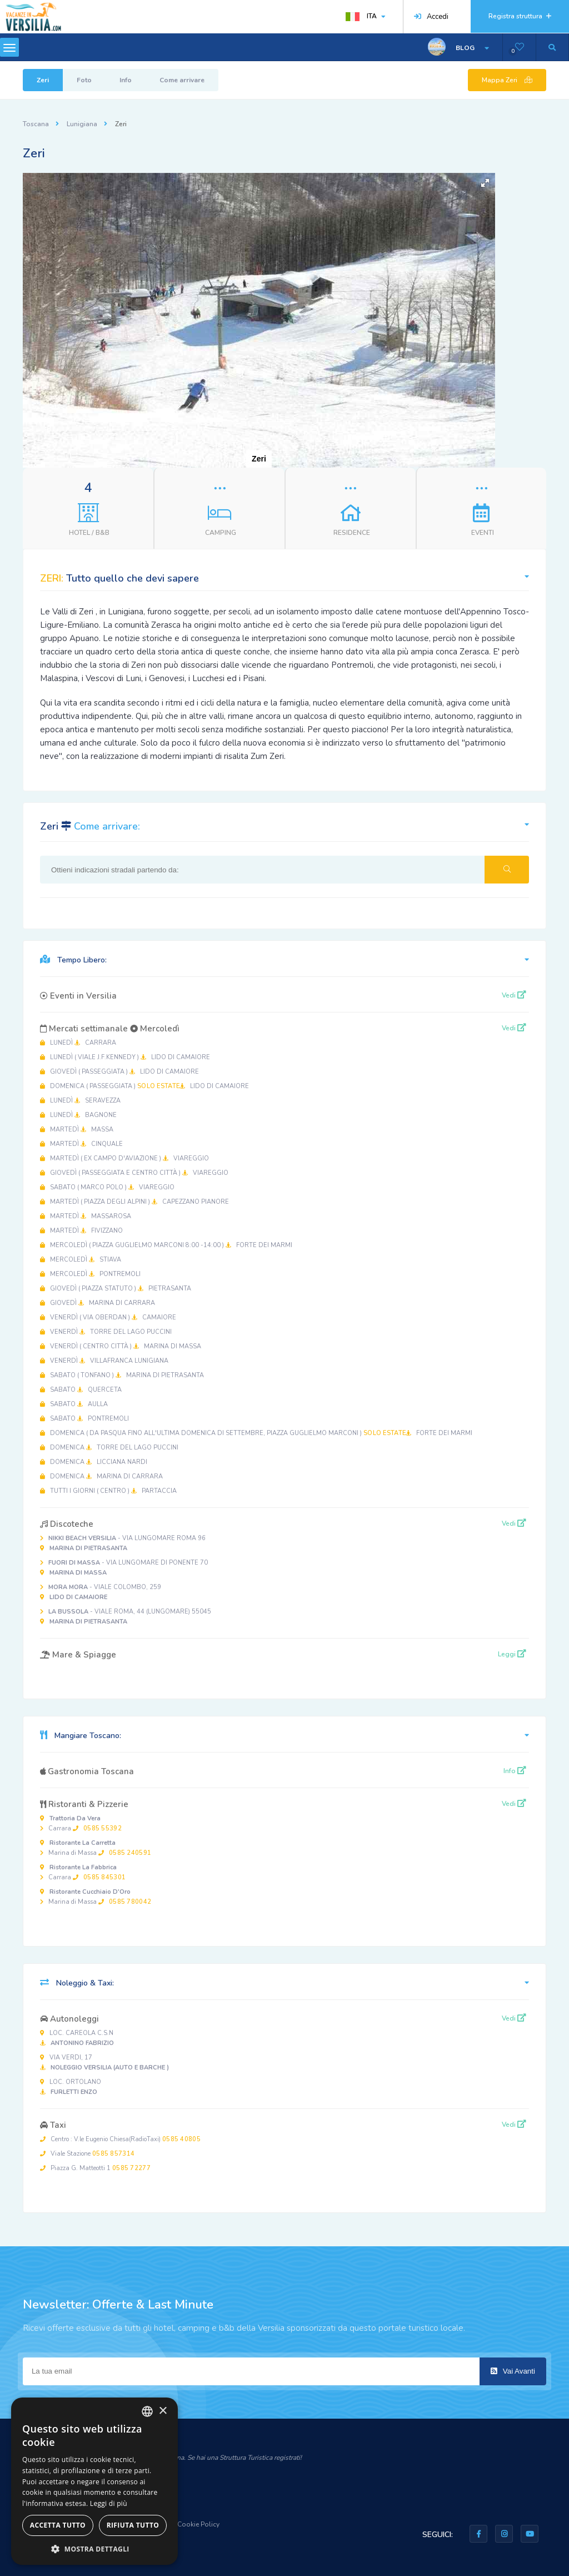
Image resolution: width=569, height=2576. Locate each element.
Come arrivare (181, 80)
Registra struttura (519, 16)
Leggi (512, 1654)
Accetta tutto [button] (58, 2525)
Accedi (431, 17)
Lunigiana (82, 124)
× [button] (162, 2411)
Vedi (514, 995)
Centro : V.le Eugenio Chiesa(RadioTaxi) (120, 2139)
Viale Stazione (87, 2154)
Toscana (36, 124)
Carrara (81, 1823)
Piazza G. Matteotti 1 (95, 2168)
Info (125, 80)
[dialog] (94, 2481)
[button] (485, 183)
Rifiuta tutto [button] (133, 2525)
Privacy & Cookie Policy (183, 2524)
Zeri (43, 80)
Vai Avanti (513, 2371)
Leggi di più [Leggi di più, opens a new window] (108, 2503)
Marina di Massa (95, 1848)
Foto (84, 80)
